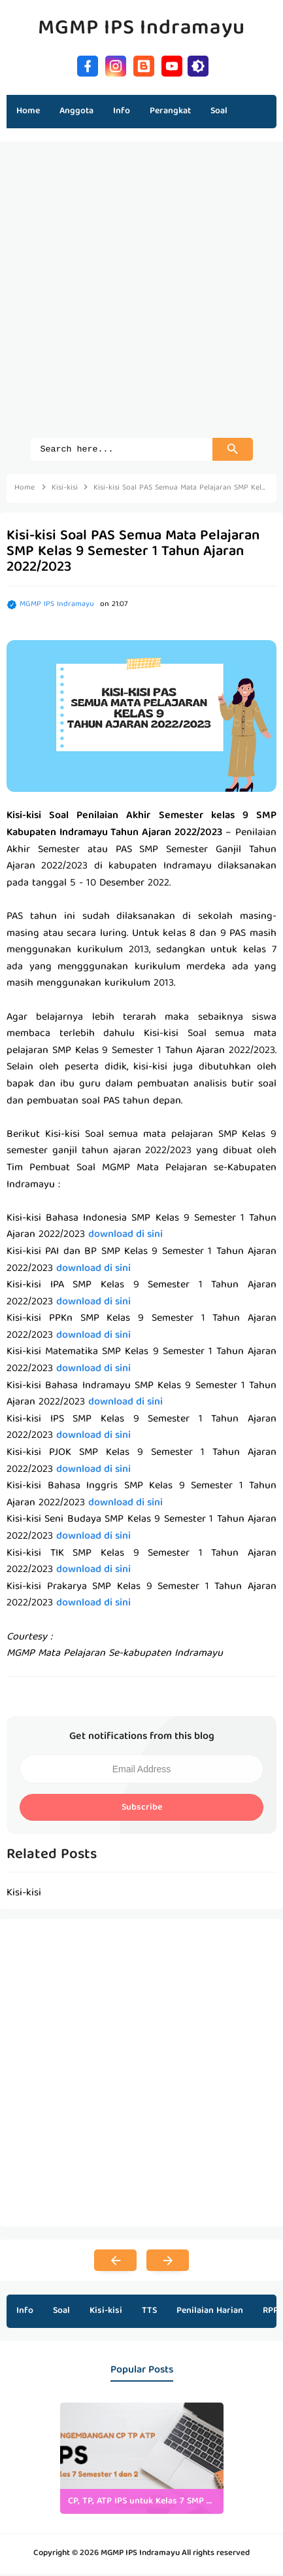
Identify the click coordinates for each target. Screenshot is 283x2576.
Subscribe (142, 1809)
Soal (61, 2313)
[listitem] (142, 2460)
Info (24, 2313)
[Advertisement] (141, 296)
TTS (149, 2313)
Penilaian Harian (209, 2313)
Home (28, 111)
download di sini (125, 1237)
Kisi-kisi (106, 2313)
